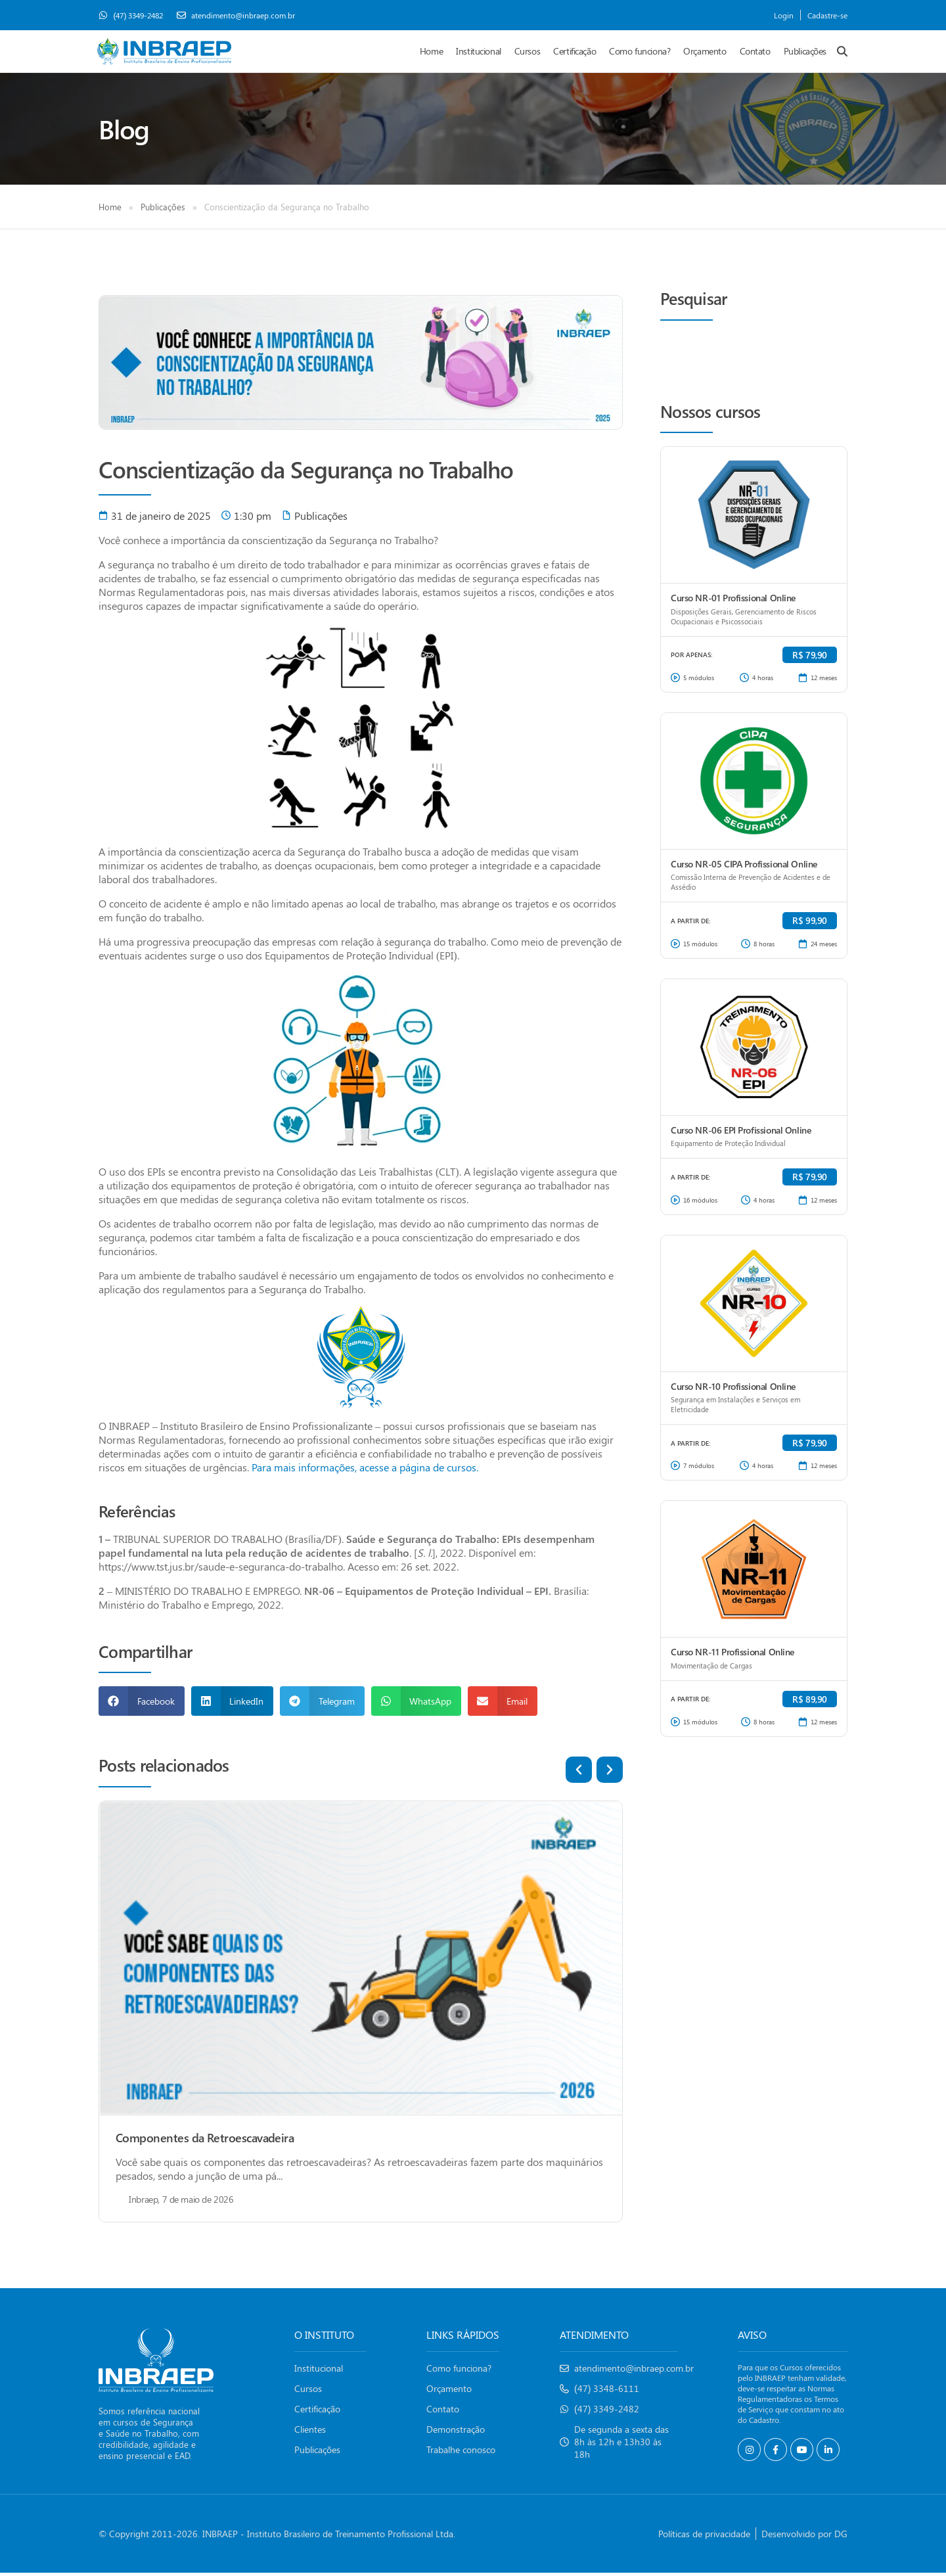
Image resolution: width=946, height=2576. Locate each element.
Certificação (574, 53)
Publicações (805, 53)
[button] (142, 1704)
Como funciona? (639, 53)
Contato (755, 53)
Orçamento (704, 53)
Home (431, 53)
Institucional (478, 53)
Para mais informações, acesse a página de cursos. (365, 1470)
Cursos (527, 53)
